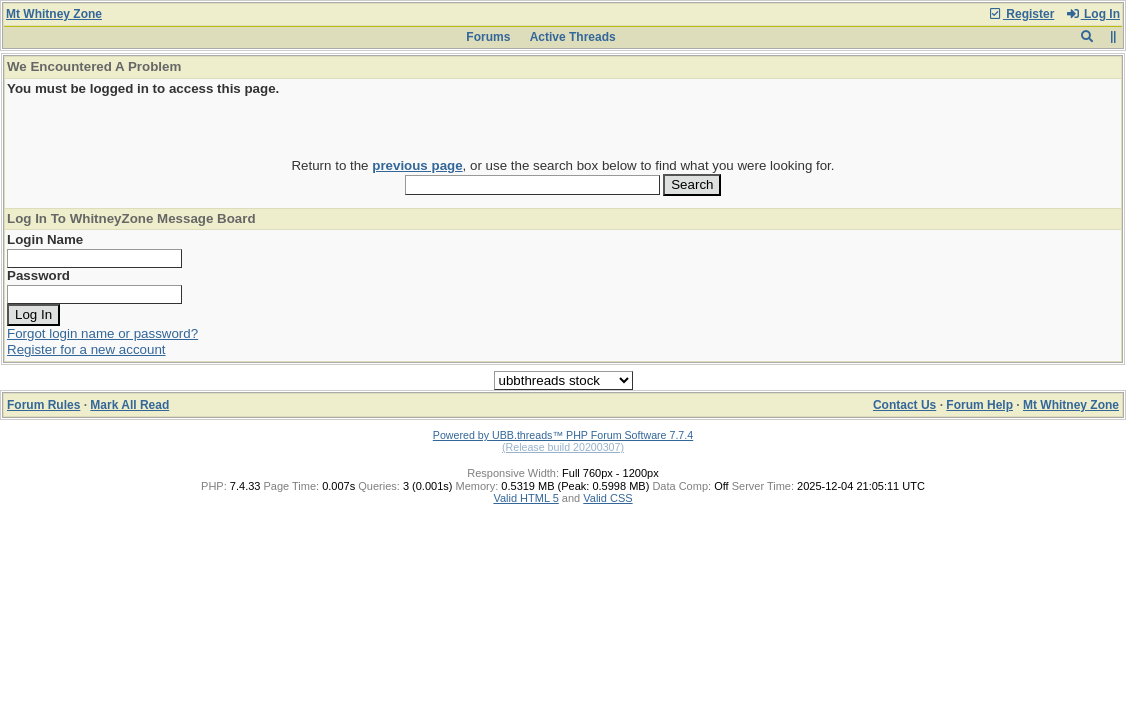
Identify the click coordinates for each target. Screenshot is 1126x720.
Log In (1093, 14)
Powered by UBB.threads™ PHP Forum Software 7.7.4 (563, 435)
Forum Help (979, 405)
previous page (417, 165)
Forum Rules (43, 405)
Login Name (45, 239)
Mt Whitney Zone (54, 14)
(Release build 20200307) (563, 447)
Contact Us (904, 405)
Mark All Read (129, 405)
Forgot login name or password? (102, 333)
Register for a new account (86, 349)
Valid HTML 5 (525, 498)
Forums (488, 37)
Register (1021, 14)
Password (38, 275)
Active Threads (573, 37)
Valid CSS (607, 498)
